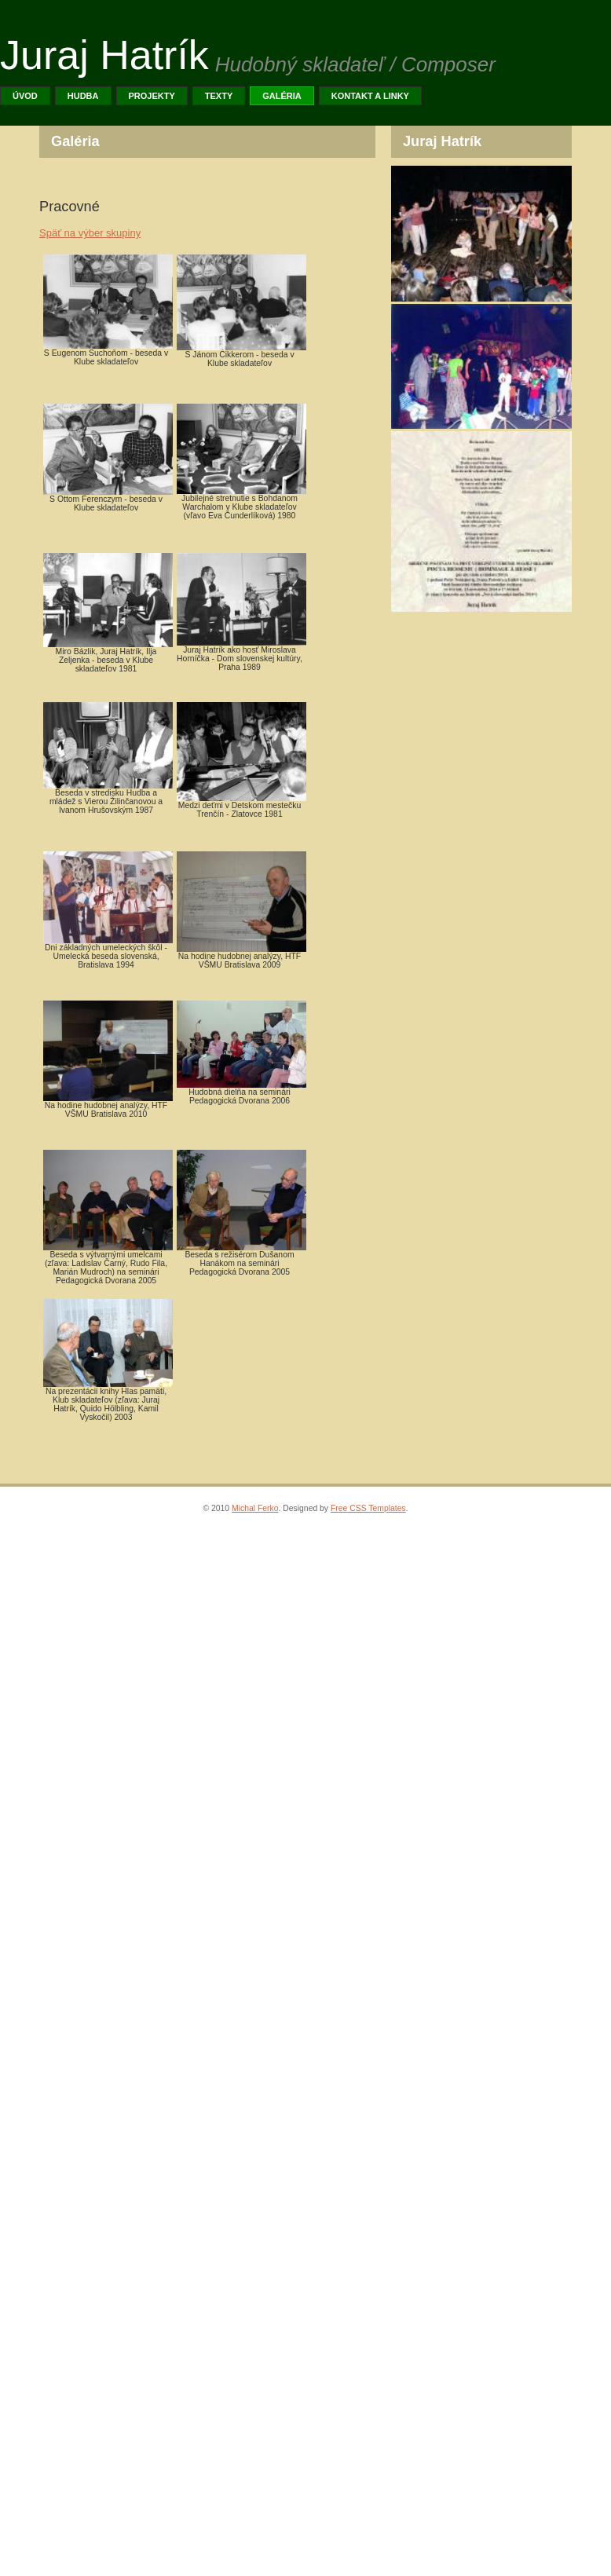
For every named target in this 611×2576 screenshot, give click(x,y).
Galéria (282, 96)
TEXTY (218, 96)
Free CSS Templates (368, 1508)
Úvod (25, 96)
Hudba (83, 96)
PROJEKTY (152, 96)
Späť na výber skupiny (90, 233)
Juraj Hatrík (104, 55)
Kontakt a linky (370, 96)
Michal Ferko (255, 1508)
